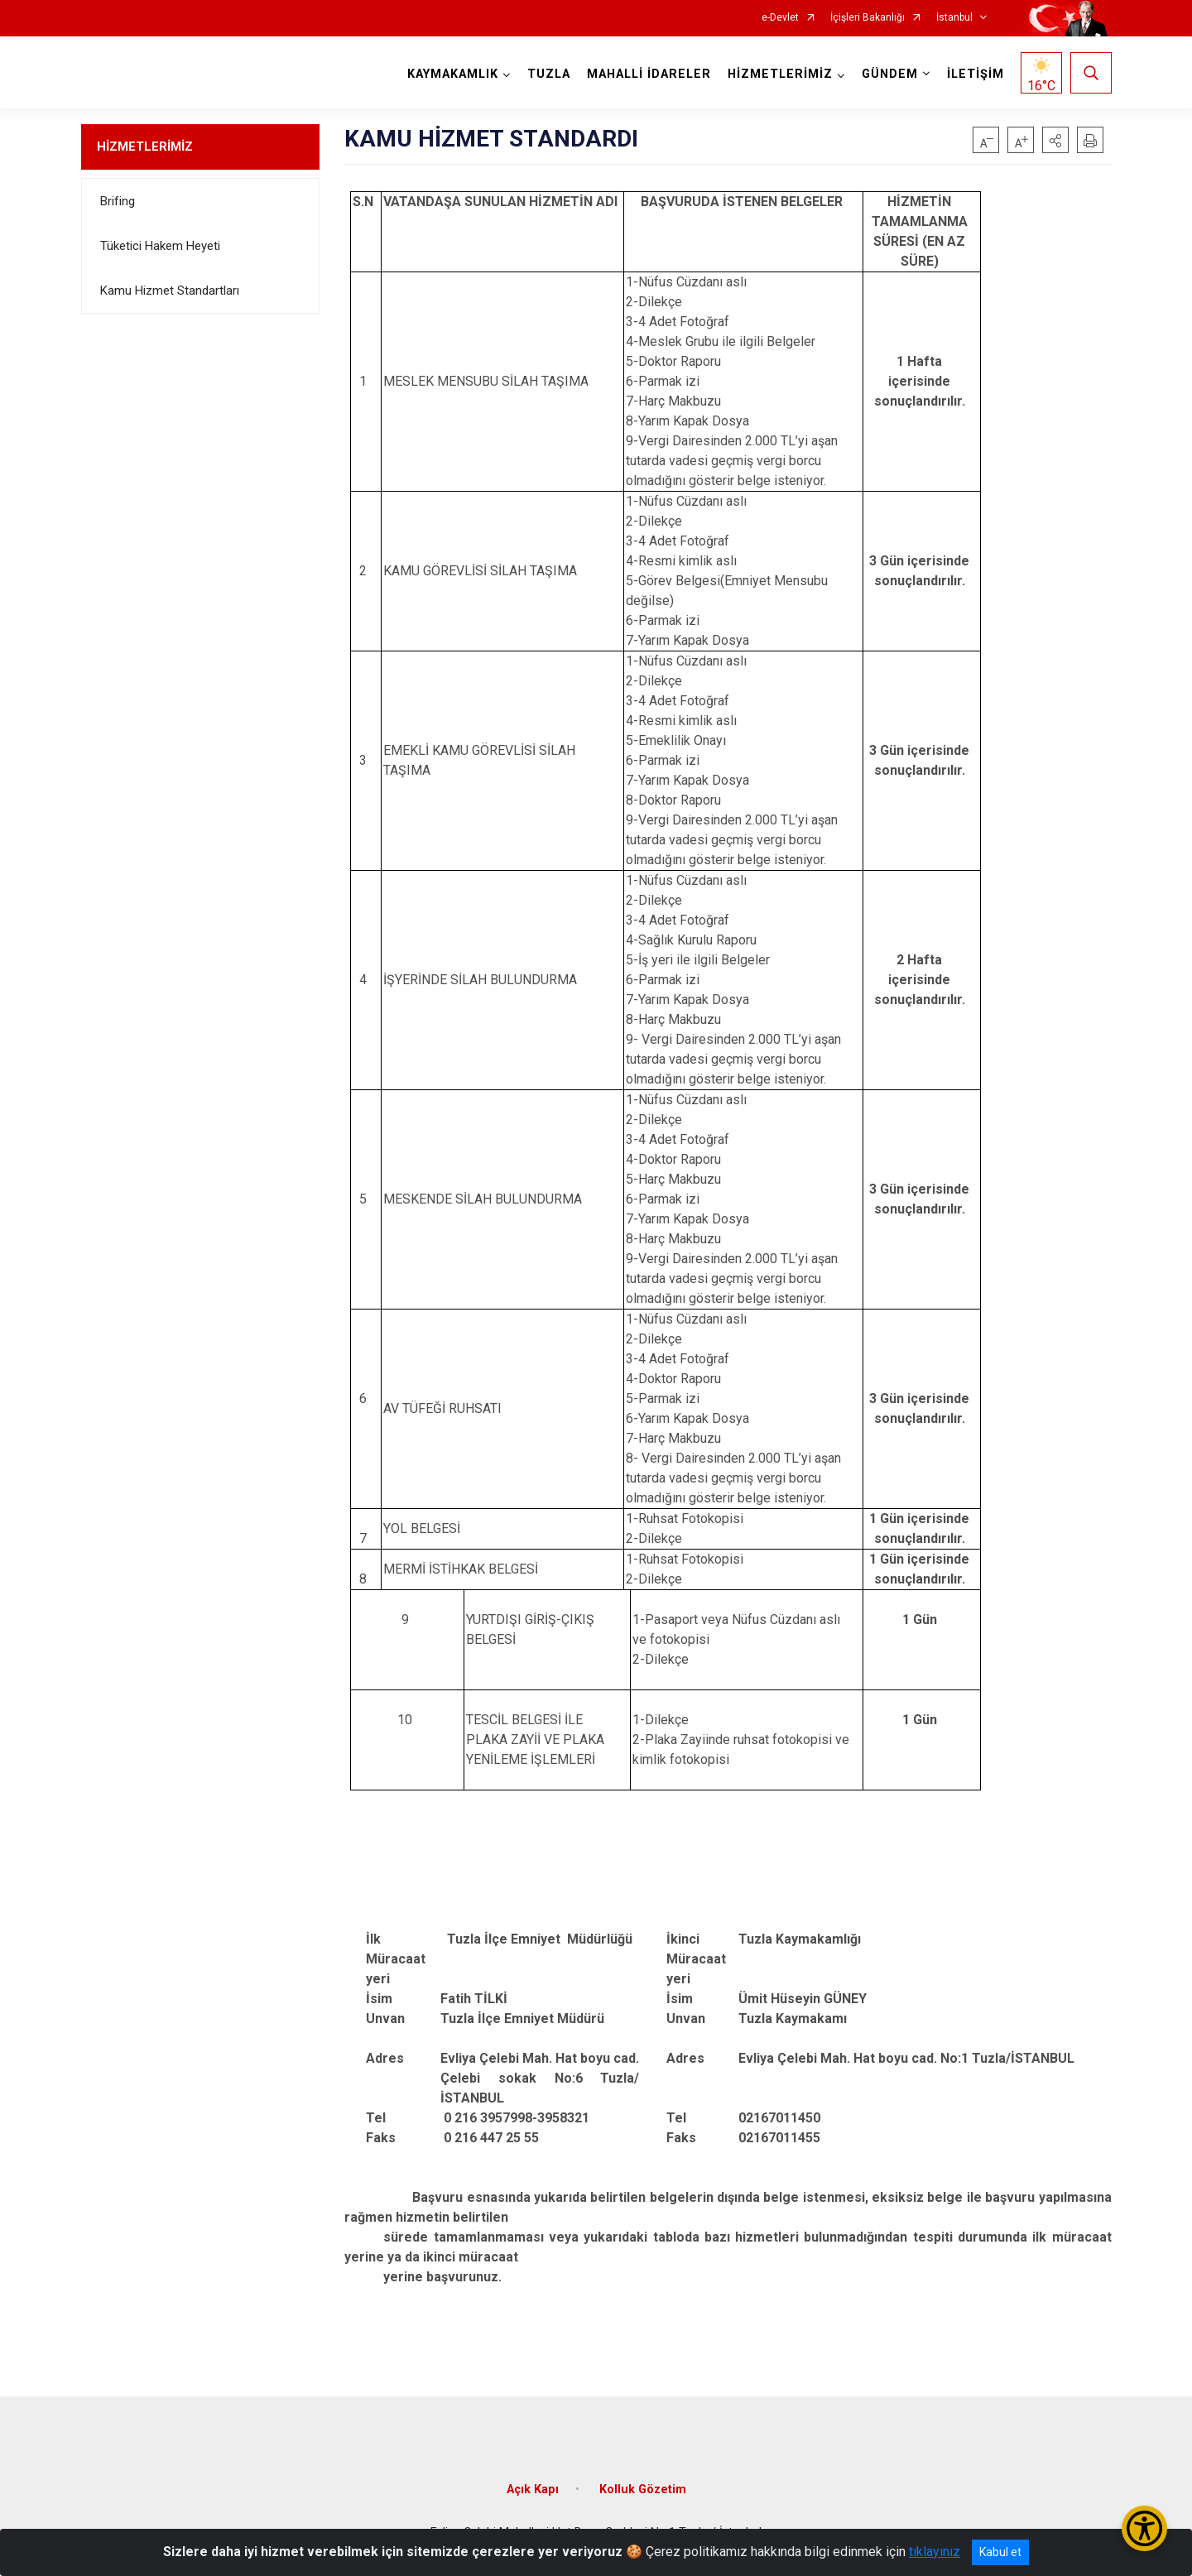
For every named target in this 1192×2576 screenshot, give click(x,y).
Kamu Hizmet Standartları (169, 290)
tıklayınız (934, 2551)
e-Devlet (780, 17)
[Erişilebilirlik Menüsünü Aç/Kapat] (1144, 2528)
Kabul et (1000, 2552)
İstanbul (954, 17)
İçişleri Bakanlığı (867, 17)
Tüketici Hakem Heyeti (160, 245)
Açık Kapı (533, 2489)
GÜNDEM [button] (890, 74)
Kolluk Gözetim (642, 2489)
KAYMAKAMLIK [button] (452, 74)
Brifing (117, 201)
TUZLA (548, 74)
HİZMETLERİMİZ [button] (780, 74)
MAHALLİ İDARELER (649, 74)
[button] (1055, 140)
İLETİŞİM (975, 74)
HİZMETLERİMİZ (145, 146)
